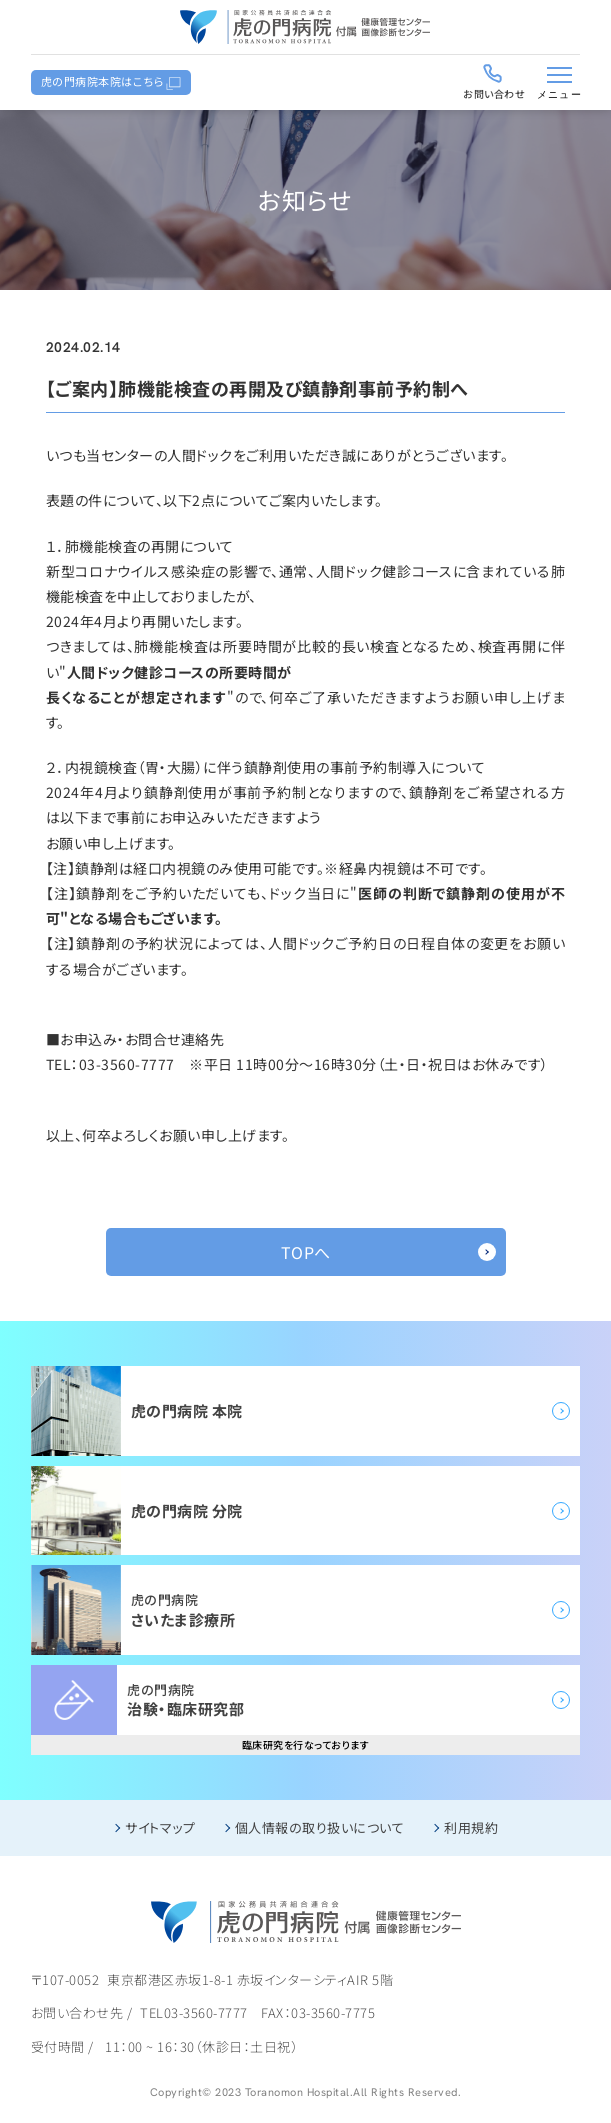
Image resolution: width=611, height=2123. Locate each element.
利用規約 (471, 1827)
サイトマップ (160, 1827)
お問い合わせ (494, 93)
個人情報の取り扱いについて (320, 1827)
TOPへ (306, 1252)
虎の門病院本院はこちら (103, 81)
